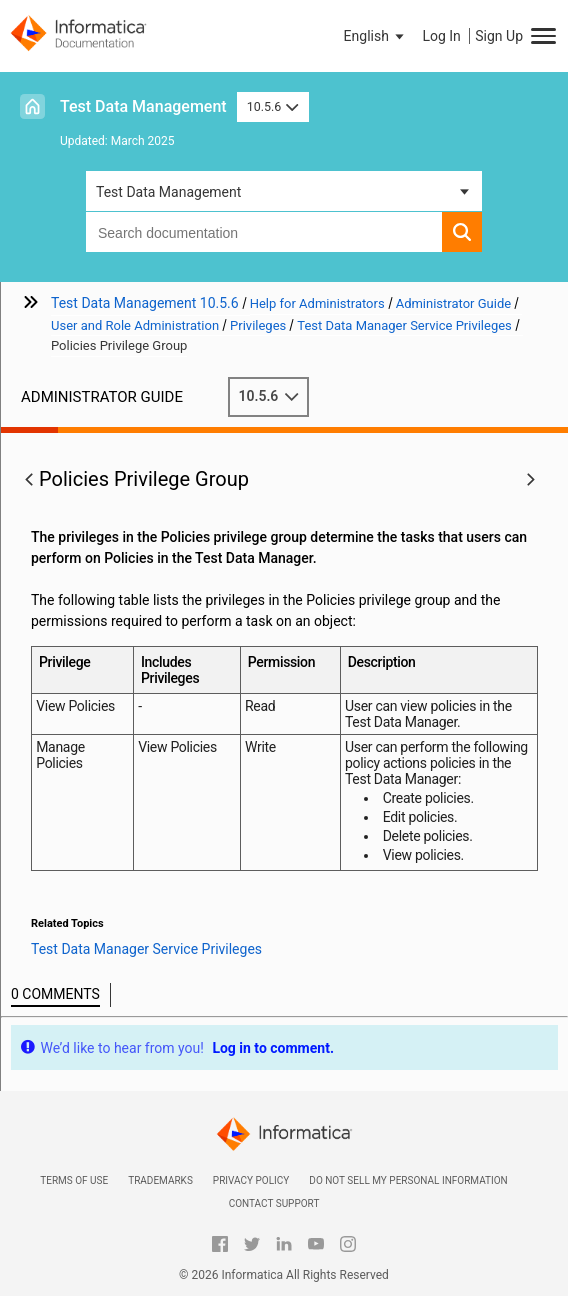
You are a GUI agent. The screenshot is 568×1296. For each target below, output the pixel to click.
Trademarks (160, 1180)
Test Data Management (143, 106)
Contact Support (274, 1203)
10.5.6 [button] (273, 106)
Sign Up (499, 36)
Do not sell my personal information (408, 1180)
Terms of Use (74, 1180)
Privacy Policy (251, 1180)
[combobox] (264, 232)
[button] (376, 36)
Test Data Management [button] (168, 192)
